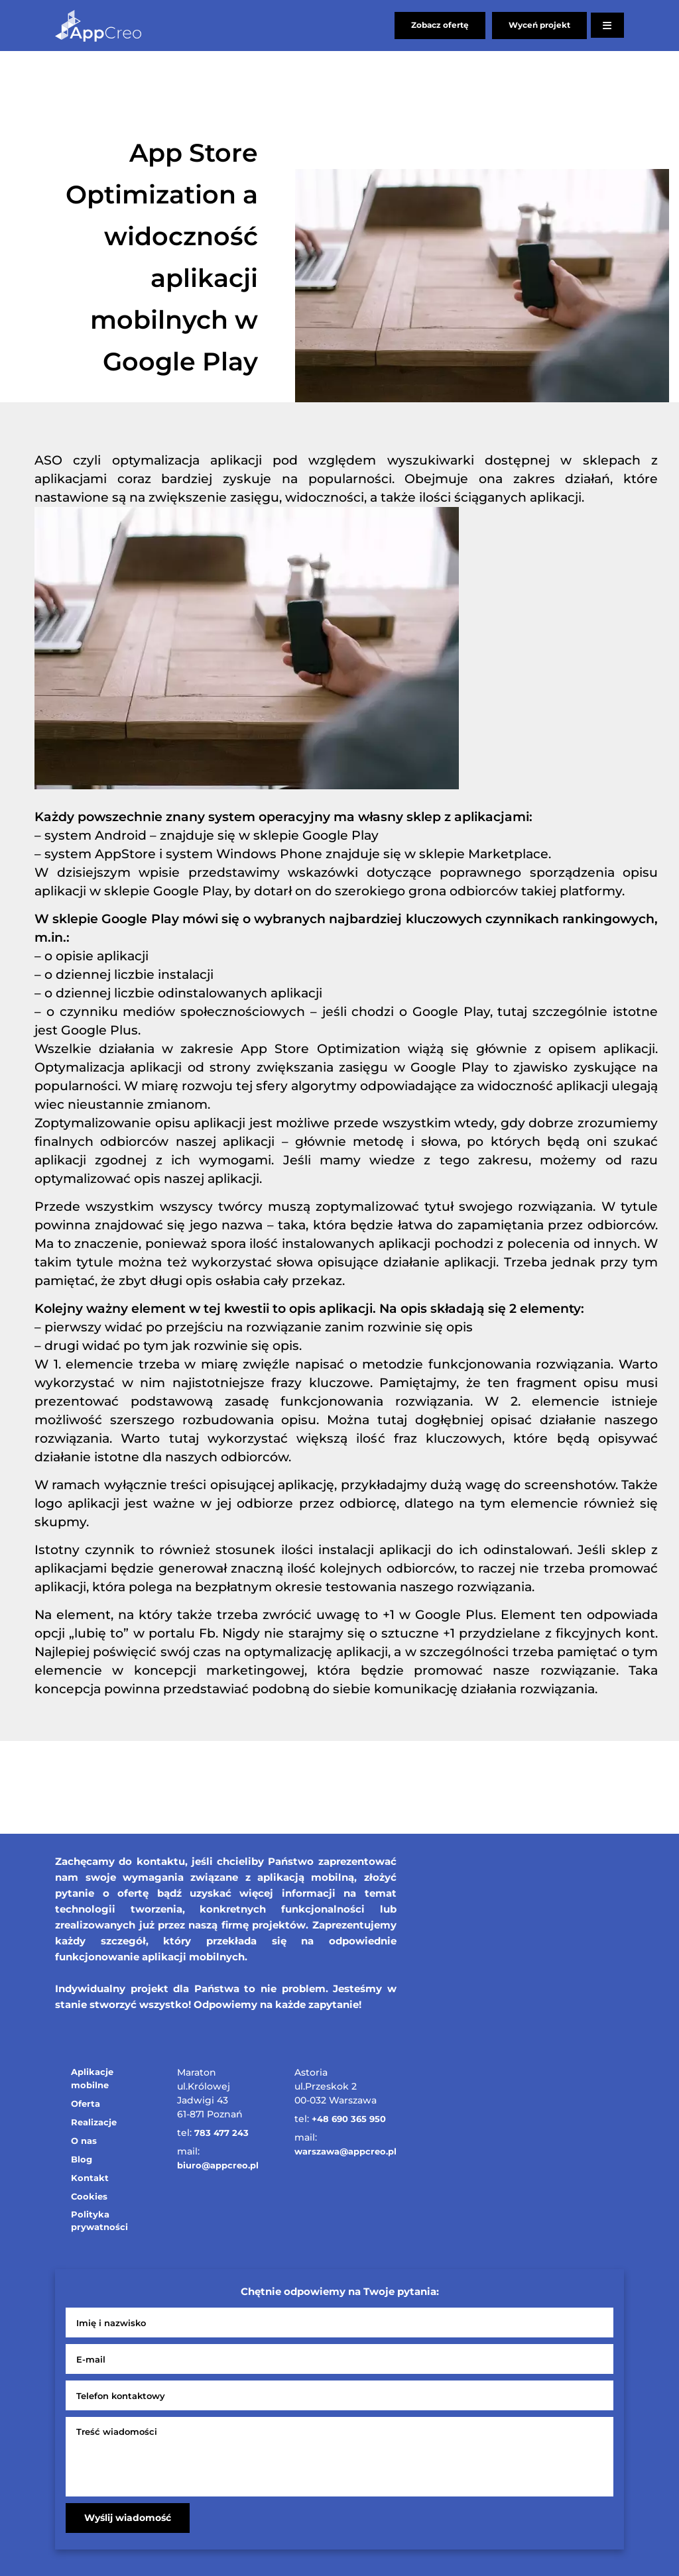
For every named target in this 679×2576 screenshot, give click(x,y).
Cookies (89, 2196)
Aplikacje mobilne (92, 2078)
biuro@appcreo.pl (218, 2165)
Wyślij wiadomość (127, 2518)
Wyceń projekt (539, 25)
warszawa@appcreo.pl (345, 2151)
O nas (84, 2140)
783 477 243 (221, 2132)
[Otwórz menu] (607, 25)
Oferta (85, 2103)
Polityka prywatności (99, 2221)
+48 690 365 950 (349, 2118)
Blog (81, 2159)
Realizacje (94, 2122)
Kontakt (90, 2177)
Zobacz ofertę (440, 25)
